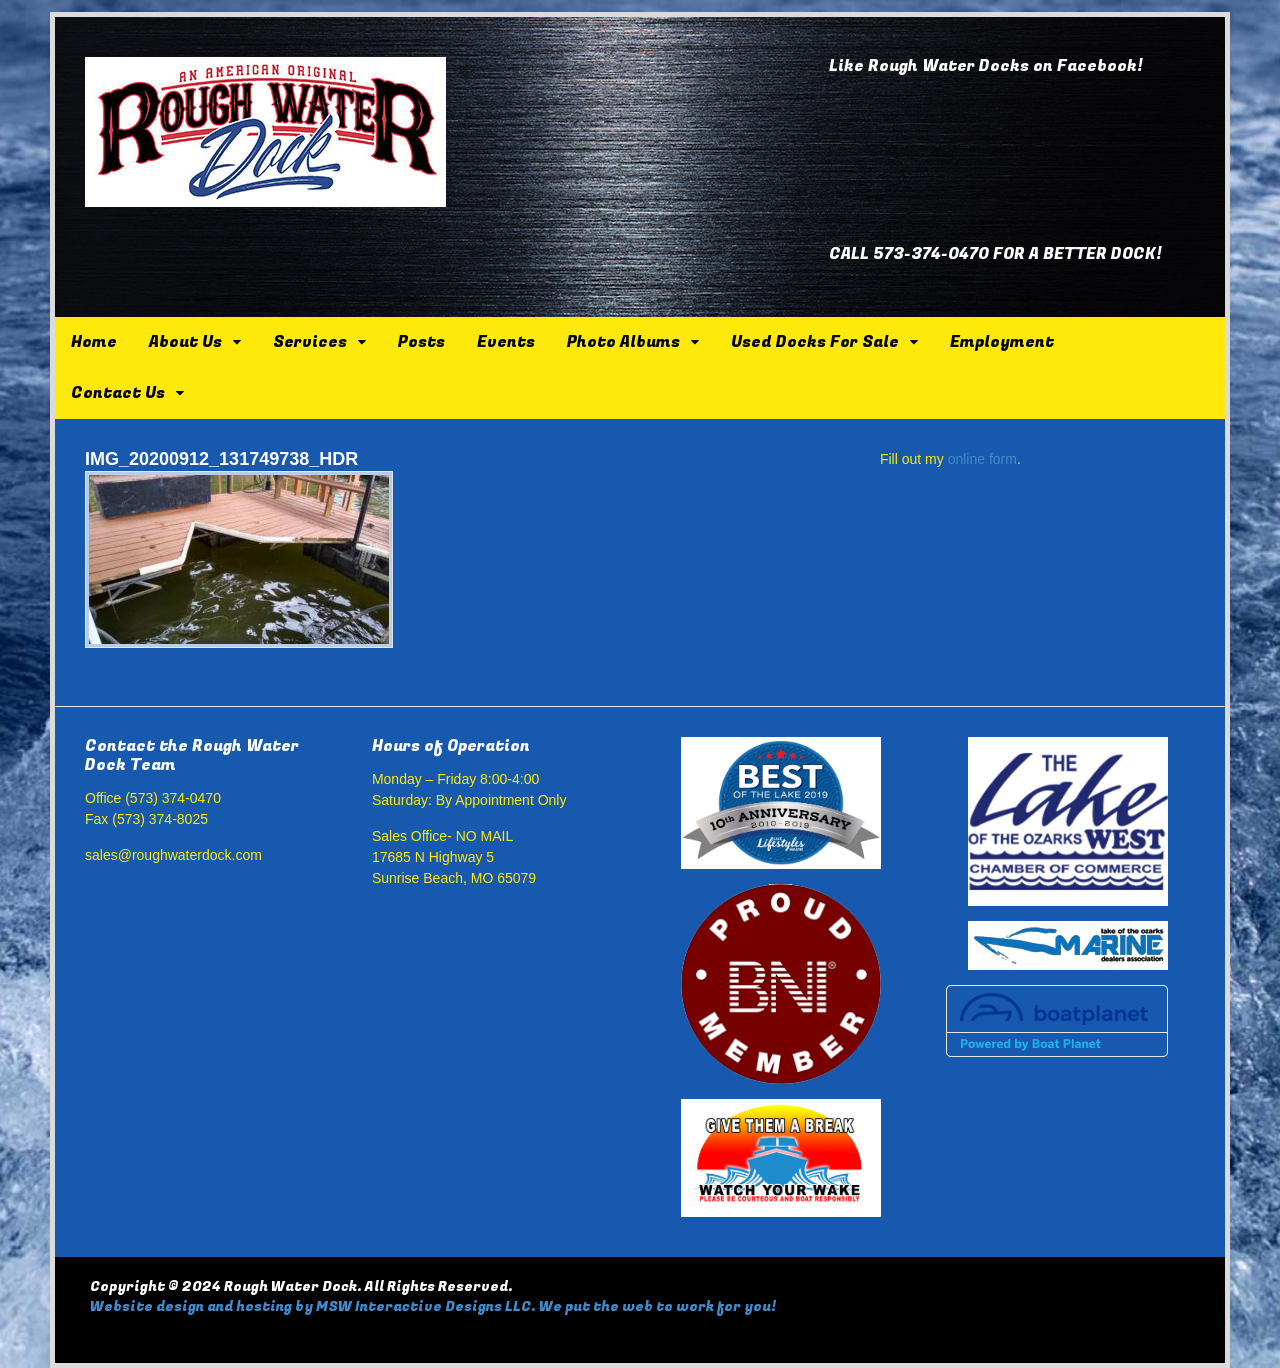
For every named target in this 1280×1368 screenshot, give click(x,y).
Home (94, 342)
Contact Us (118, 393)
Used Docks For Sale (815, 342)
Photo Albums (623, 342)
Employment (1002, 342)
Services (310, 342)
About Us (185, 342)
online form (982, 459)
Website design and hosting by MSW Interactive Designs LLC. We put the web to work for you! (433, 1306)
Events (506, 342)
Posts (421, 342)
